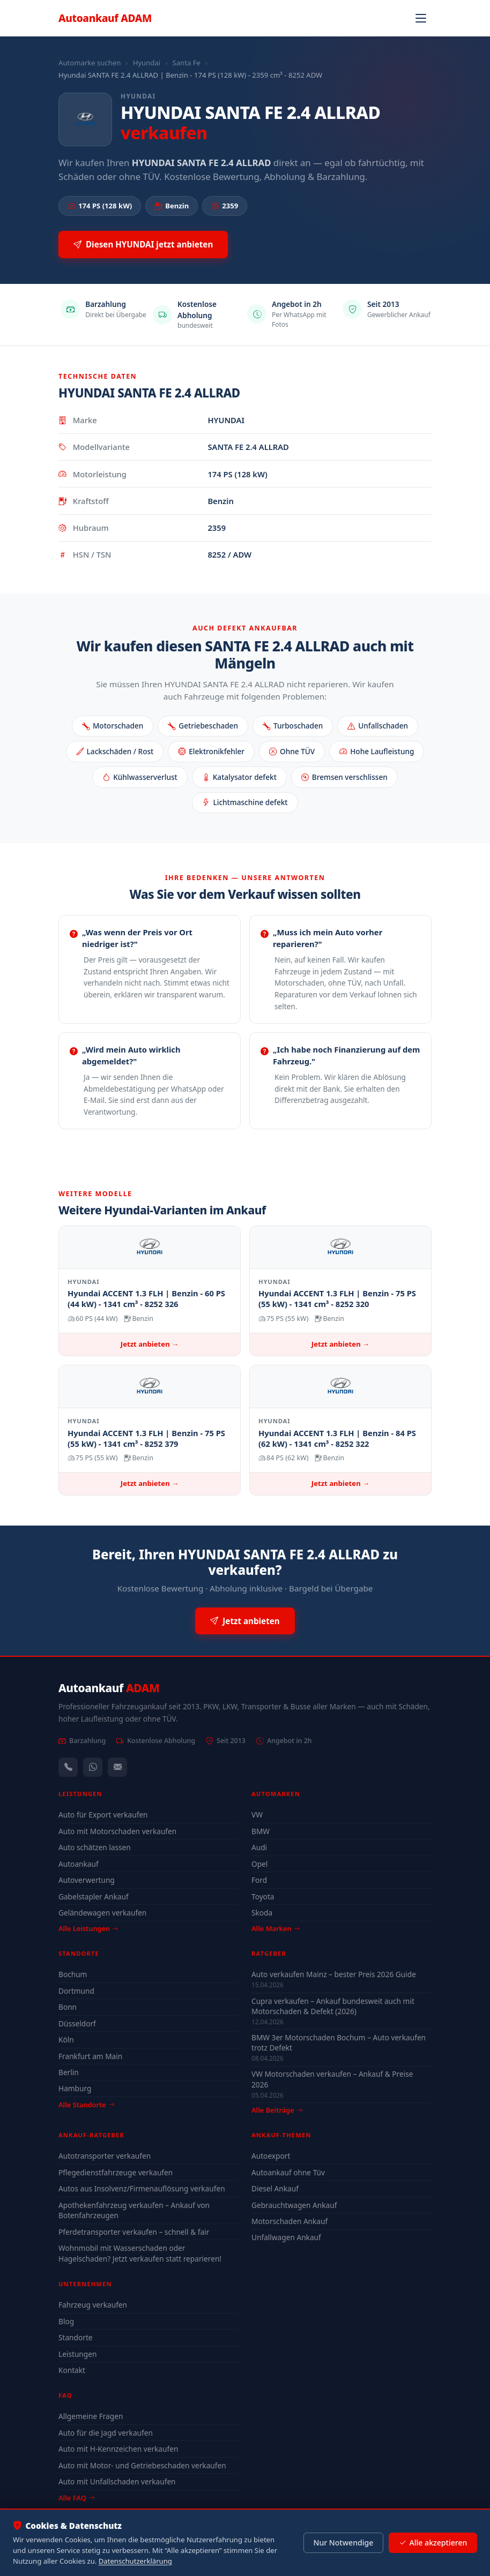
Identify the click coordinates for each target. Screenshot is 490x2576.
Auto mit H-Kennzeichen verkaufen (118, 2449)
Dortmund (76, 1991)
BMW (260, 1831)
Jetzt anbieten (244, 1621)
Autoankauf (105, 18)
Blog (66, 2321)
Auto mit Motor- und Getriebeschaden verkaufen (142, 2465)
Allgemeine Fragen (90, 2416)
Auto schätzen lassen (94, 1847)
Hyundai (146, 62)
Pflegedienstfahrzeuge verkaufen (115, 2172)
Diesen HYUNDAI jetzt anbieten (143, 244)
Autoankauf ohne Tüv (288, 2172)
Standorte (75, 2337)
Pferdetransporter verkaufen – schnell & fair (133, 2232)
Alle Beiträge (276, 2110)
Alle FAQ (76, 2498)
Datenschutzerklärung (135, 2561)
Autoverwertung (86, 1880)
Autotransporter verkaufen (104, 2156)
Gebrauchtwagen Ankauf (294, 2205)
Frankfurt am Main (90, 2056)
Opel (259, 1864)
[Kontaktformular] (117, 1767)
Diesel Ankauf (275, 2188)
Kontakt (71, 2370)
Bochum (72, 1974)
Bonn (67, 2007)
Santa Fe (187, 62)
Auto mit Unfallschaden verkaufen (117, 2481)
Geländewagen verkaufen (102, 1912)
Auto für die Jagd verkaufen (105, 2433)
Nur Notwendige (343, 2542)
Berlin (68, 2072)
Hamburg (74, 2088)
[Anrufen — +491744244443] (68, 1767)
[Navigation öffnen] (421, 18)
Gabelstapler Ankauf (93, 1896)
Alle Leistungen (88, 1928)
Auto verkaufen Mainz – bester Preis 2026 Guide (333, 1974)
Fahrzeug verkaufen (92, 2305)
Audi (259, 1847)
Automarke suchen (89, 62)
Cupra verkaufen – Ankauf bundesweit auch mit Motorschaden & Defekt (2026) (332, 2006)
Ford (259, 1880)
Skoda (261, 1912)
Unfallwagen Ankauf (286, 2237)
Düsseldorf (77, 2023)
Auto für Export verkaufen (103, 1814)
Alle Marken (275, 1928)
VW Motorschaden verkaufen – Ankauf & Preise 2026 (332, 2079)
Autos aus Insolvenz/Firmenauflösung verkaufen (141, 2188)
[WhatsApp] (92, 1767)
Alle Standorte (86, 2104)
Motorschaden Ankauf (289, 2221)
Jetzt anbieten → (150, 1344)
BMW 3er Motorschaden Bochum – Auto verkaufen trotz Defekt (338, 2042)
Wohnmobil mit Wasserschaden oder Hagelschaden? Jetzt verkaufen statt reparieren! (139, 2253)
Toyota (262, 1896)
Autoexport (270, 2156)
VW (257, 1814)
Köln (66, 2039)
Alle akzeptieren (433, 2542)
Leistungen (77, 2354)
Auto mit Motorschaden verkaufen (117, 1831)
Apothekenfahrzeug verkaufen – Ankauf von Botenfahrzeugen (134, 2210)
